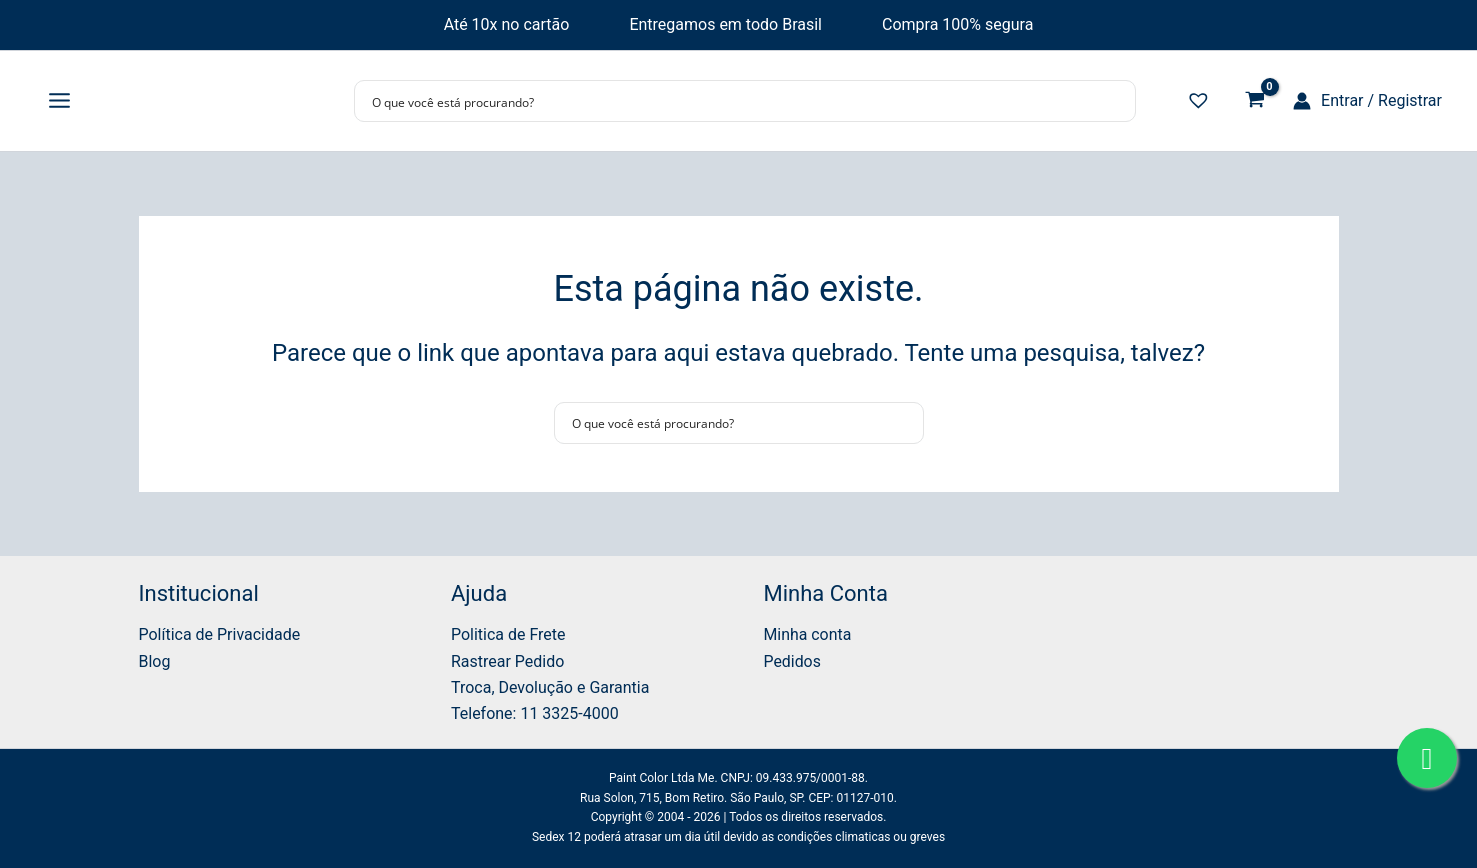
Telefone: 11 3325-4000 (535, 713)
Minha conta (808, 634)
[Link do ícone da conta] (1367, 101)
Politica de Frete (508, 634)
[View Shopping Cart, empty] (1254, 101)
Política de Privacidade (220, 634)
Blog (155, 661)
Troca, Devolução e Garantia (550, 687)
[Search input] (732, 101)
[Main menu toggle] (59, 101)
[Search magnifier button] (1115, 101)
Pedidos (793, 661)
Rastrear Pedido (507, 661)
